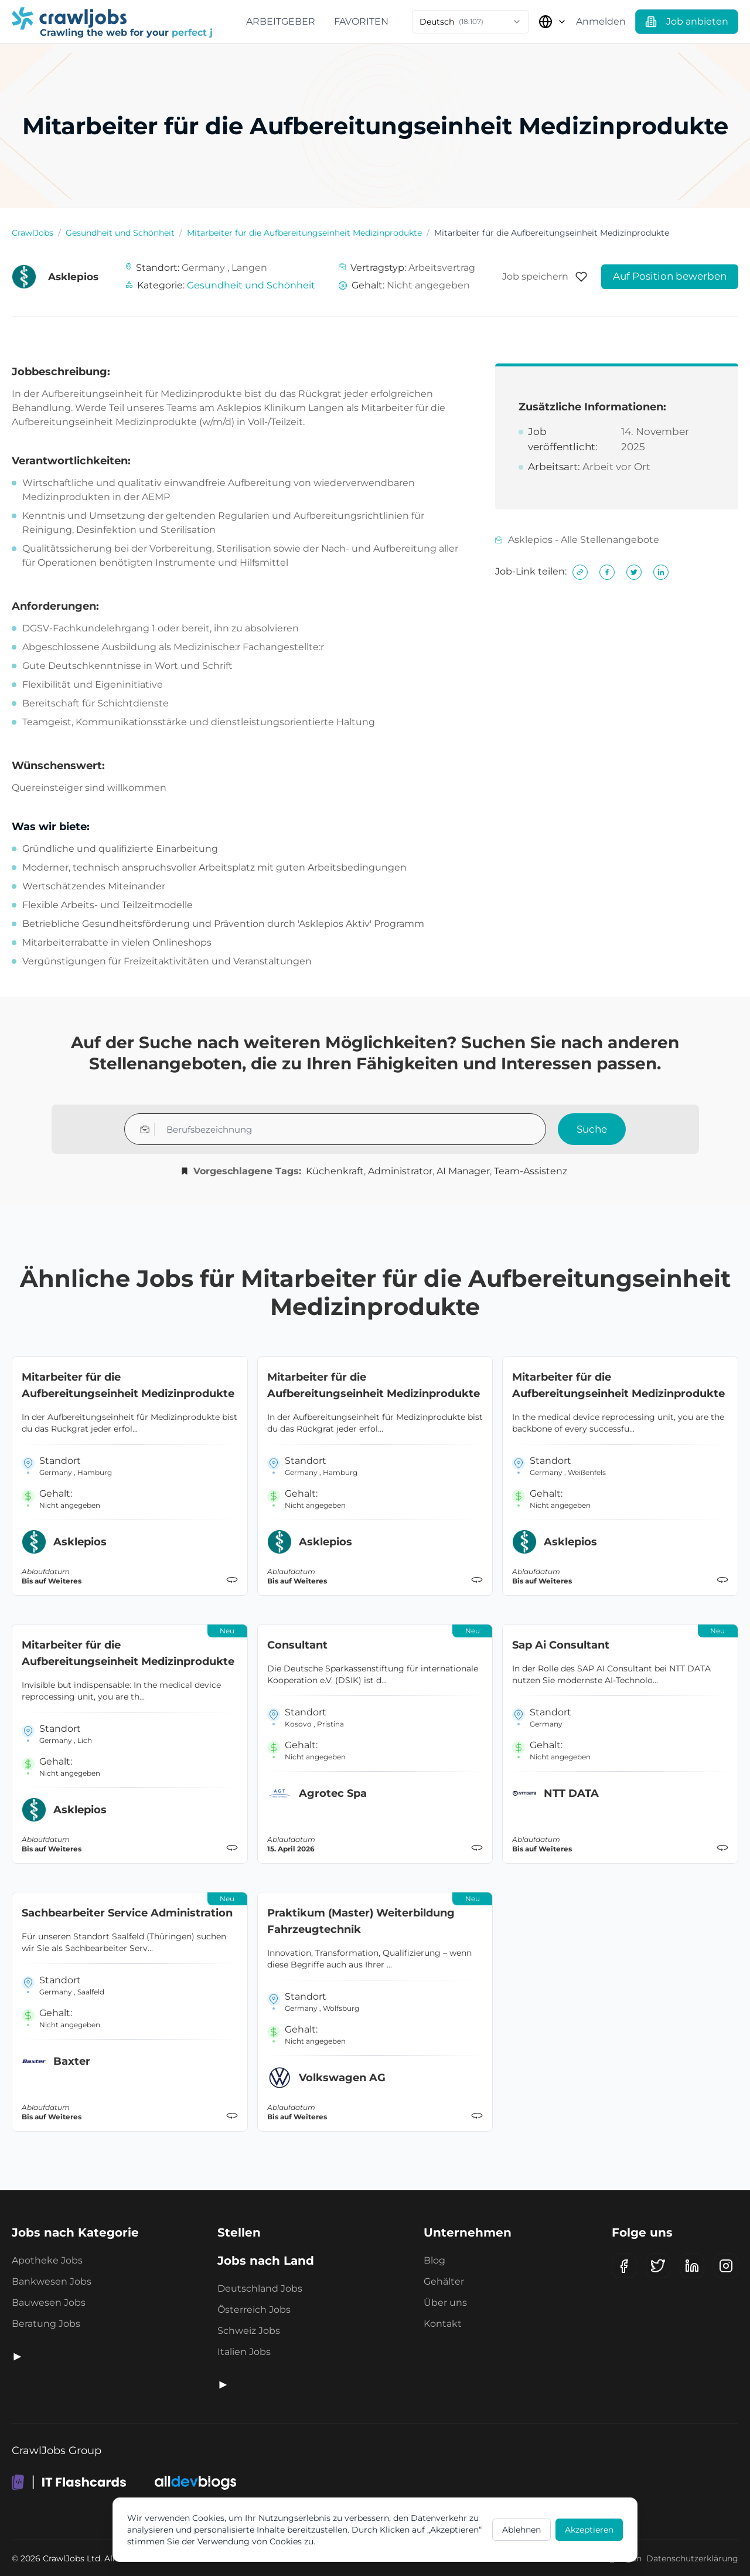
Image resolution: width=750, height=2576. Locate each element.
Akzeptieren (589, 2529)
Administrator (400, 1171)
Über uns (445, 2302)
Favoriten (361, 21)
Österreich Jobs (254, 2309)
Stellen (239, 2232)
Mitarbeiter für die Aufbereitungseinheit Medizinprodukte (304, 232)
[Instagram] (726, 2266)
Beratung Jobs (46, 2323)
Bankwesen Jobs (51, 2281)
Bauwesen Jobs (49, 2302)
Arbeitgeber (280, 21)
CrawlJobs (32, 232)
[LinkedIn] (692, 2266)
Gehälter (444, 2281)
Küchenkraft (335, 1171)
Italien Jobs (244, 2351)
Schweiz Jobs (248, 2330)
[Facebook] (624, 2266)
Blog (434, 2260)
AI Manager (463, 1171)
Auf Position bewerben (670, 276)
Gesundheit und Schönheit (120, 232)
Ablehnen (521, 2529)
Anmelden (601, 21)
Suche (592, 1129)
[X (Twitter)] (658, 2266)
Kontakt (443, 2323)
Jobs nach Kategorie (75, 2232)
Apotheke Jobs (47, 2260)
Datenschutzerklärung (692, 2558)
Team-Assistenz (530, 1171)
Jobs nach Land (265, 2261)
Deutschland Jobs (259, 2288)
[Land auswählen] (552, 22)
